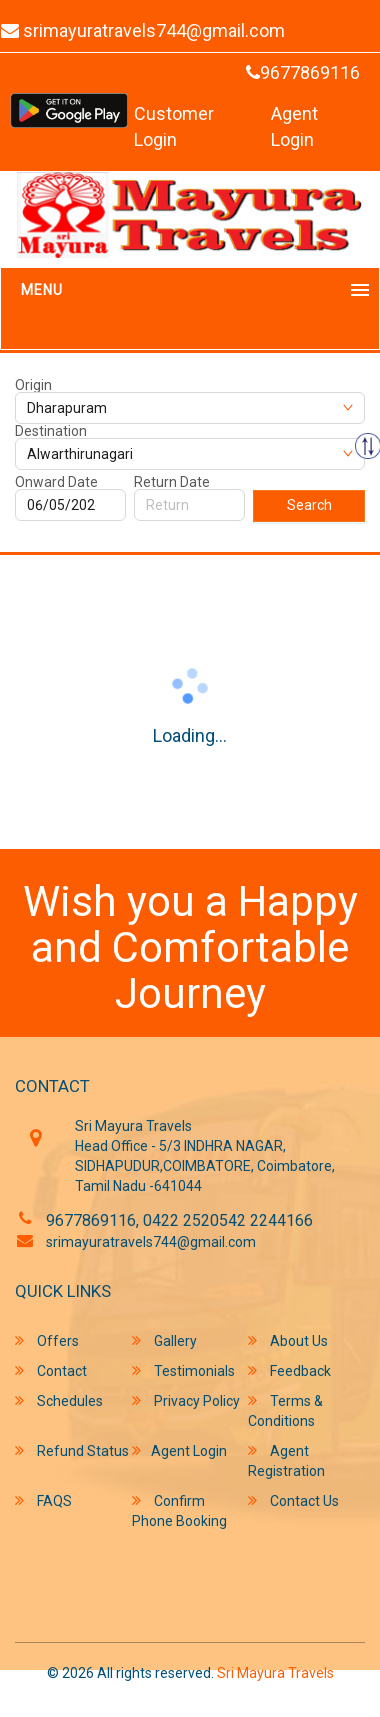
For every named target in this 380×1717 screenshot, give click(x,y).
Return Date (172, 482)
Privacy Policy (186, 1400)
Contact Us (293, 1500)
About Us (288, 1340)
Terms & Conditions (285, 1410)
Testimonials (183, 1370)
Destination (51, 431)
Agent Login (294, 126)
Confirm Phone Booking (179, 1510)
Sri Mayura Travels (275, 1673)
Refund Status (72, 1450)
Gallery (164, 1340)
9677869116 (303, 72)
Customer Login (174, 126)
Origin (33, 385)
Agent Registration (286, 1460)
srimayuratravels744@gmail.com (151, 1242)
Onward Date (56, 482)
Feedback (289, 1370)
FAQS (43, 1500)
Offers (47, 1340)
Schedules (59, 1400)
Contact (51, 1370)
